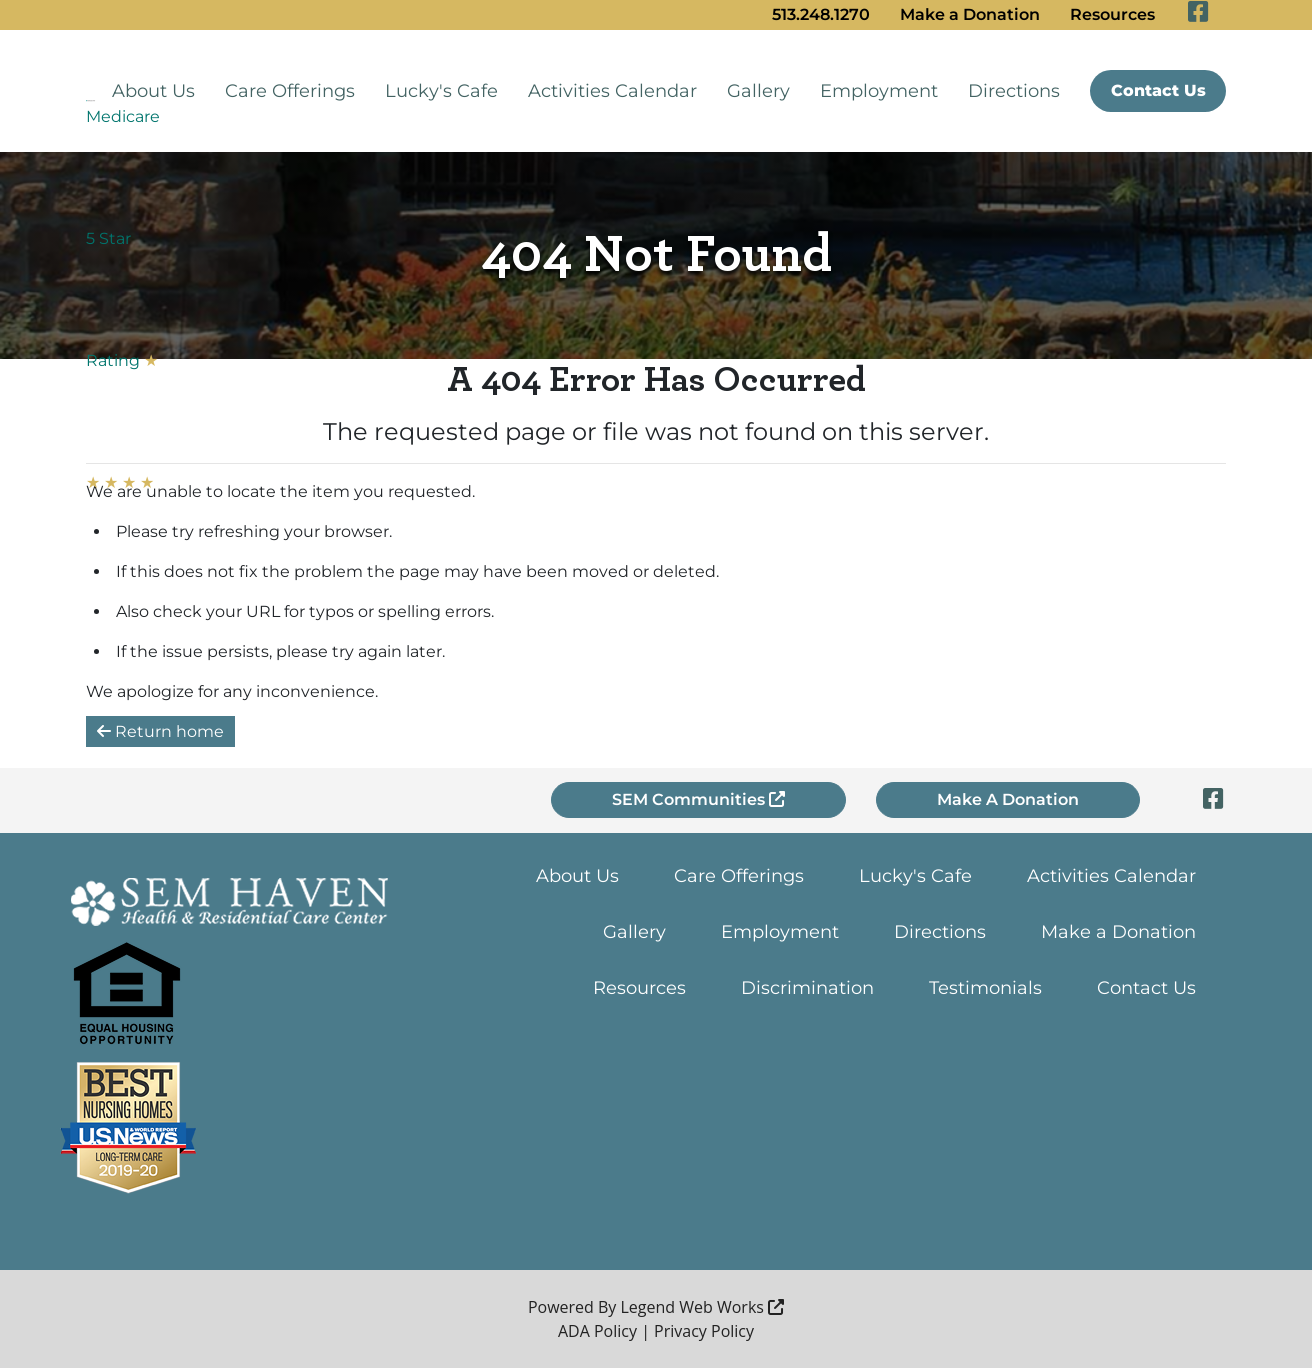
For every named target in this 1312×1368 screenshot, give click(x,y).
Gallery (758, 91)
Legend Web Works (703, 1307)
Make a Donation (970, 14)
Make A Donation (1008, 799)
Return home (160, 731)
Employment (879, 91)
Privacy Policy (704, 1331)
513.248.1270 (821, 14)
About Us (153, 91)
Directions (1014, 91)
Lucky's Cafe (441, 91)
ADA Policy (597, 1331)
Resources (1112, 14)
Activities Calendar (612, 91)
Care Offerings (290, 91)
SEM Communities (698, 799)
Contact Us (1158, 90)
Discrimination (807, 988)
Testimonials (985, 988)
